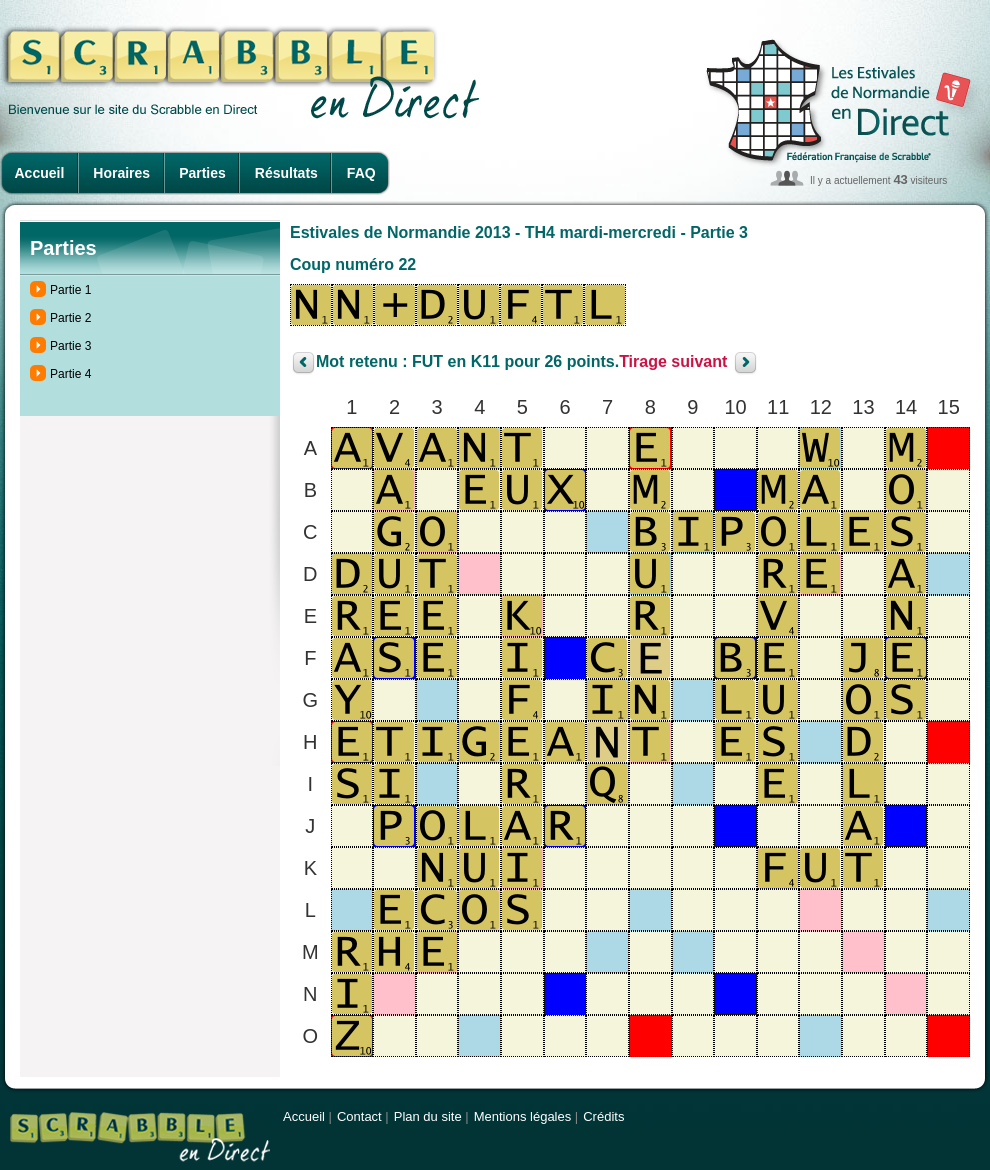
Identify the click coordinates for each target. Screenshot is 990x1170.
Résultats (286, 173)
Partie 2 (70, 318)
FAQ (361, 173)
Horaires (121, 173)
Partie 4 (70, 374)
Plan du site (428, 1116)
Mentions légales (523, 1116)
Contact (359, 1116)
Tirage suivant (673, 362)
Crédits (603, 1116)
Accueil (40, 173)
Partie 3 (70, 346)
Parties (202, 173)
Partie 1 (70, 290)
